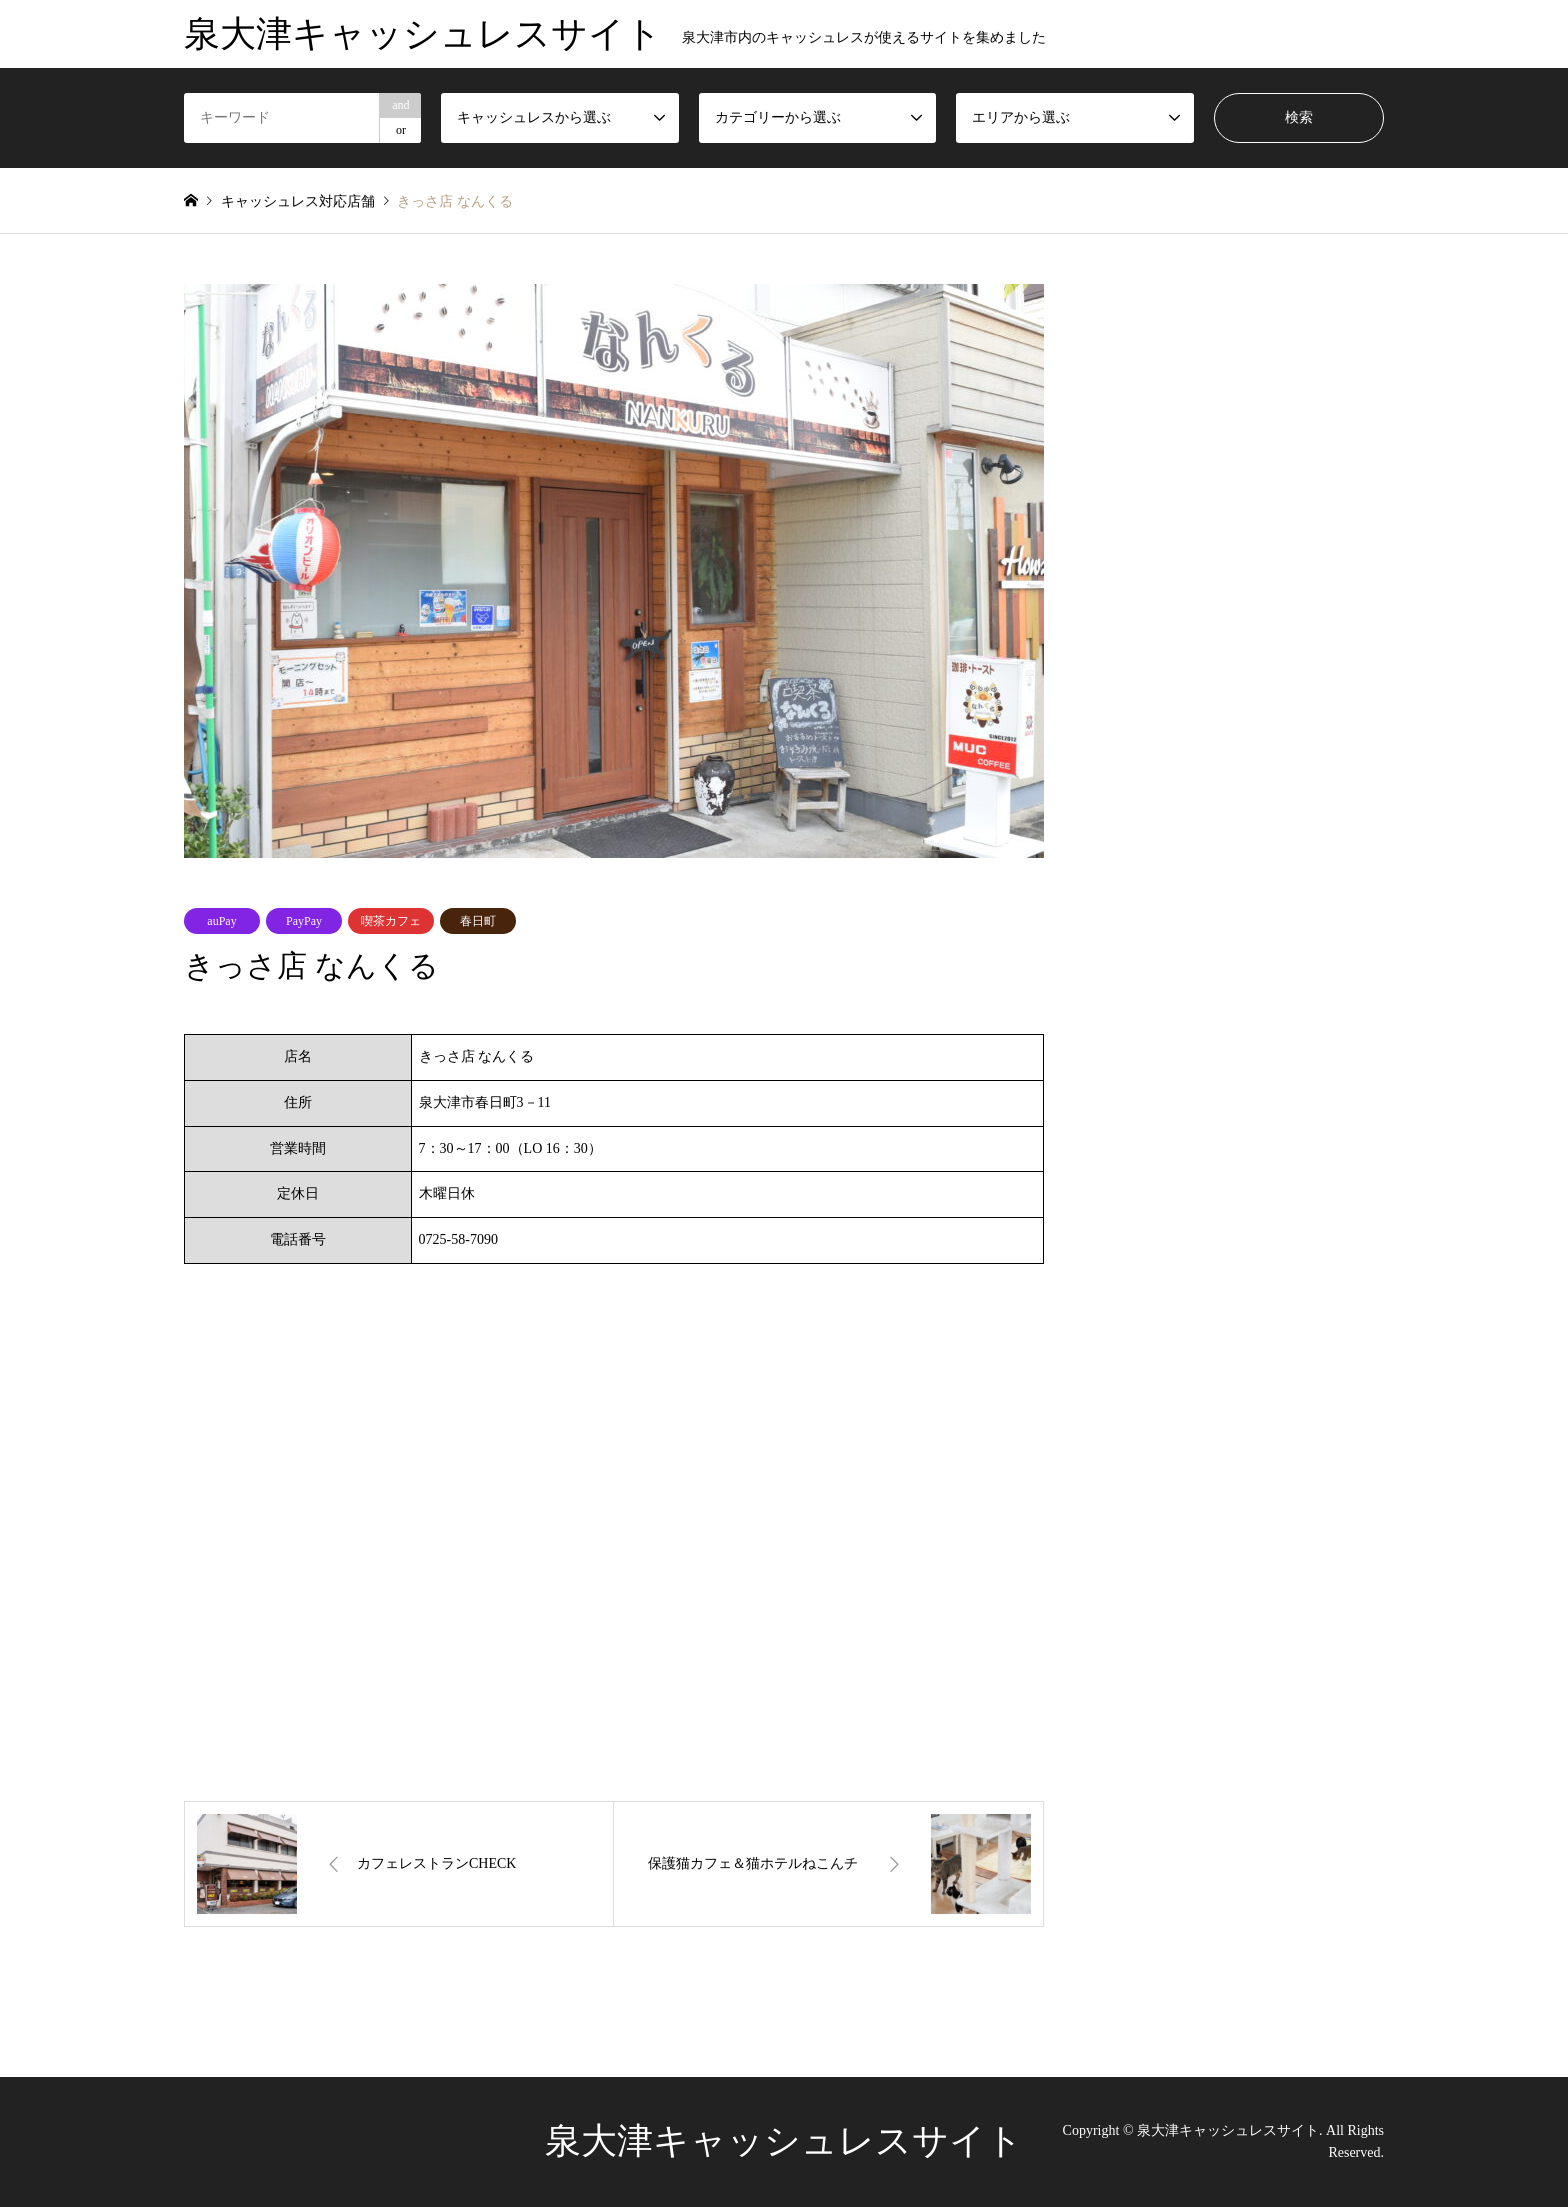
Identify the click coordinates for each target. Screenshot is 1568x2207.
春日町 (478, 921)
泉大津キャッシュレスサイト (784, 2141)
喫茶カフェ (391, 921)
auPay (221, 921)
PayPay (304, 921)
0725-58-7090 (458, 1239)
